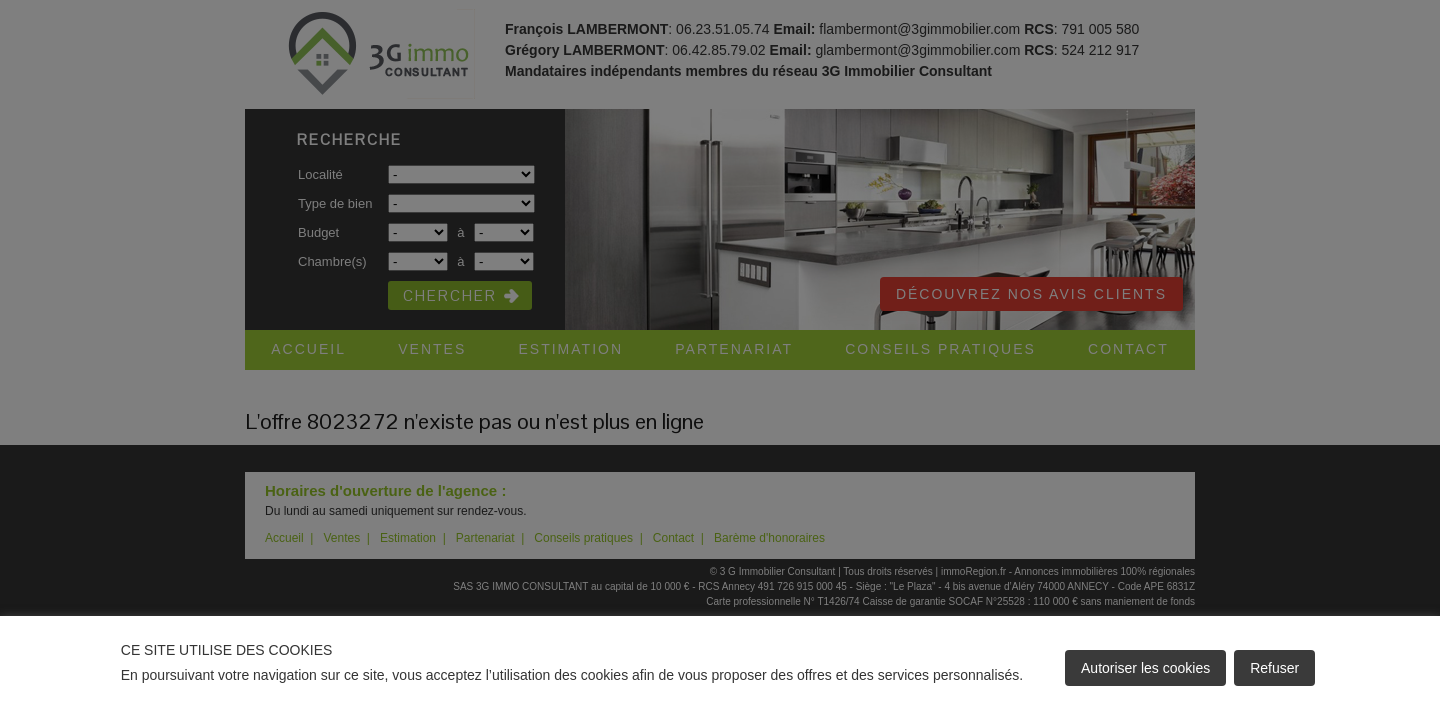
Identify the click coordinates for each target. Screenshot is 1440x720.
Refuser (1274, 668)
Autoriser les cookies (1145, 668)
